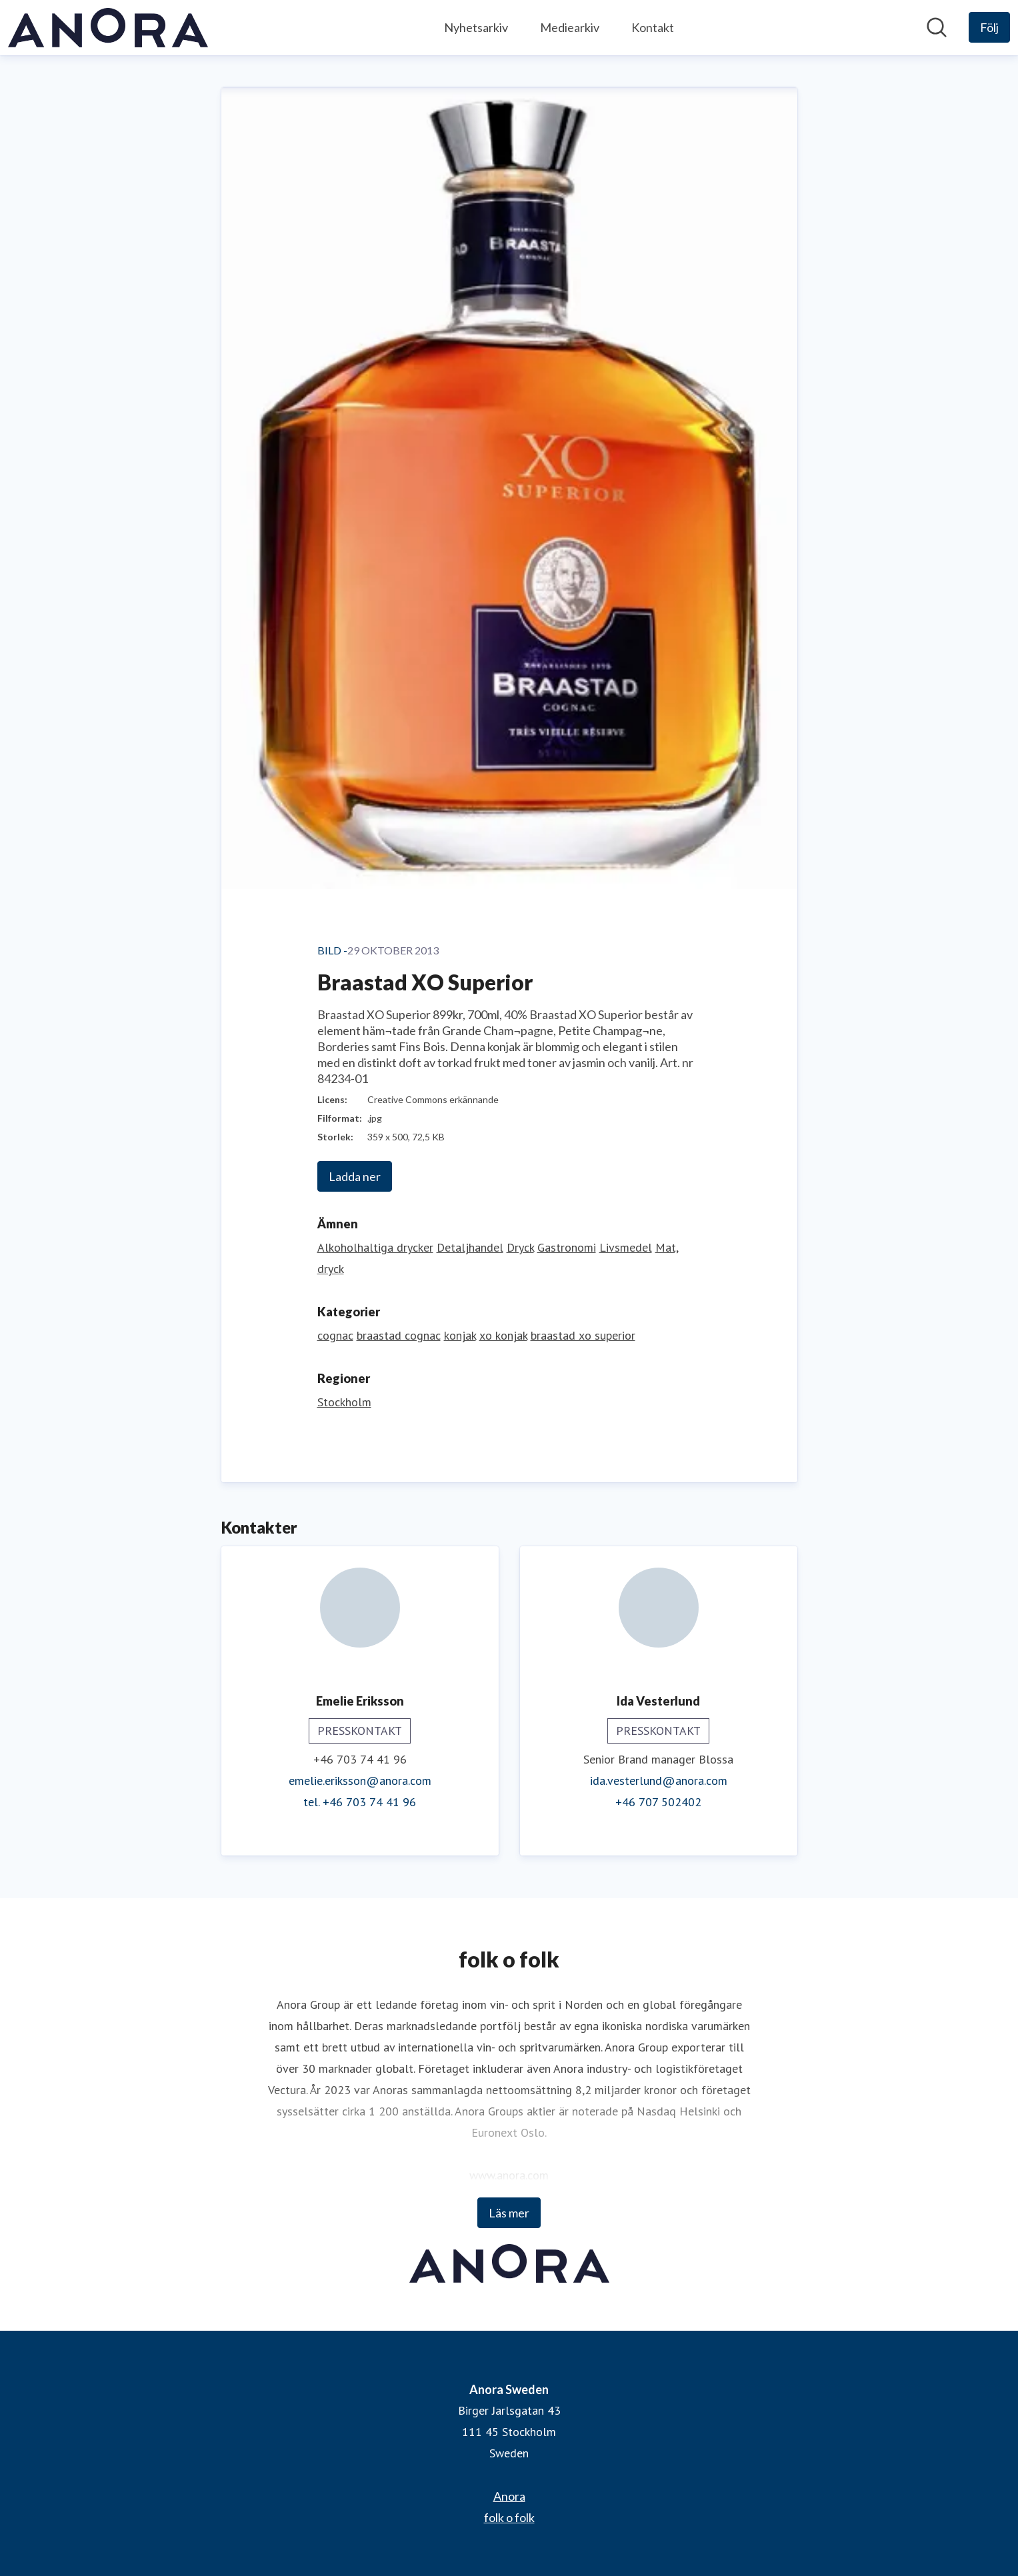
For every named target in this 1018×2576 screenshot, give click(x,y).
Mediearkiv (569, 27)
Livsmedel (625, 1247)
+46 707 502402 (658, 1802)
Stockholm (344, 1402)
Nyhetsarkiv (476, 27)
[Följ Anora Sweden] (989, 27)
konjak (460, 1335)
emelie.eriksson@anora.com (360, 1780)
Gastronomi (566, 1247)
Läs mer (509, 2212)
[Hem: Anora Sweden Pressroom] (108, 27)
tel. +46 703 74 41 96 (359, 1802)
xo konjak (503, 1335)
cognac (335, 1335)
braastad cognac (399, 1335)
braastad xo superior (583, 1335)
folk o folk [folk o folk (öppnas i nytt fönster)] (509, 2517)
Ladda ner (355, 1176)
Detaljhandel (470, 1247)
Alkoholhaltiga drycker (375, 1247)
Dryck (520, 1247)
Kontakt (652, 27)
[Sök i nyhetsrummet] (936, 27)
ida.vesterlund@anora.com (658, 1780)
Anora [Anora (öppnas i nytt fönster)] (509, 2496)
